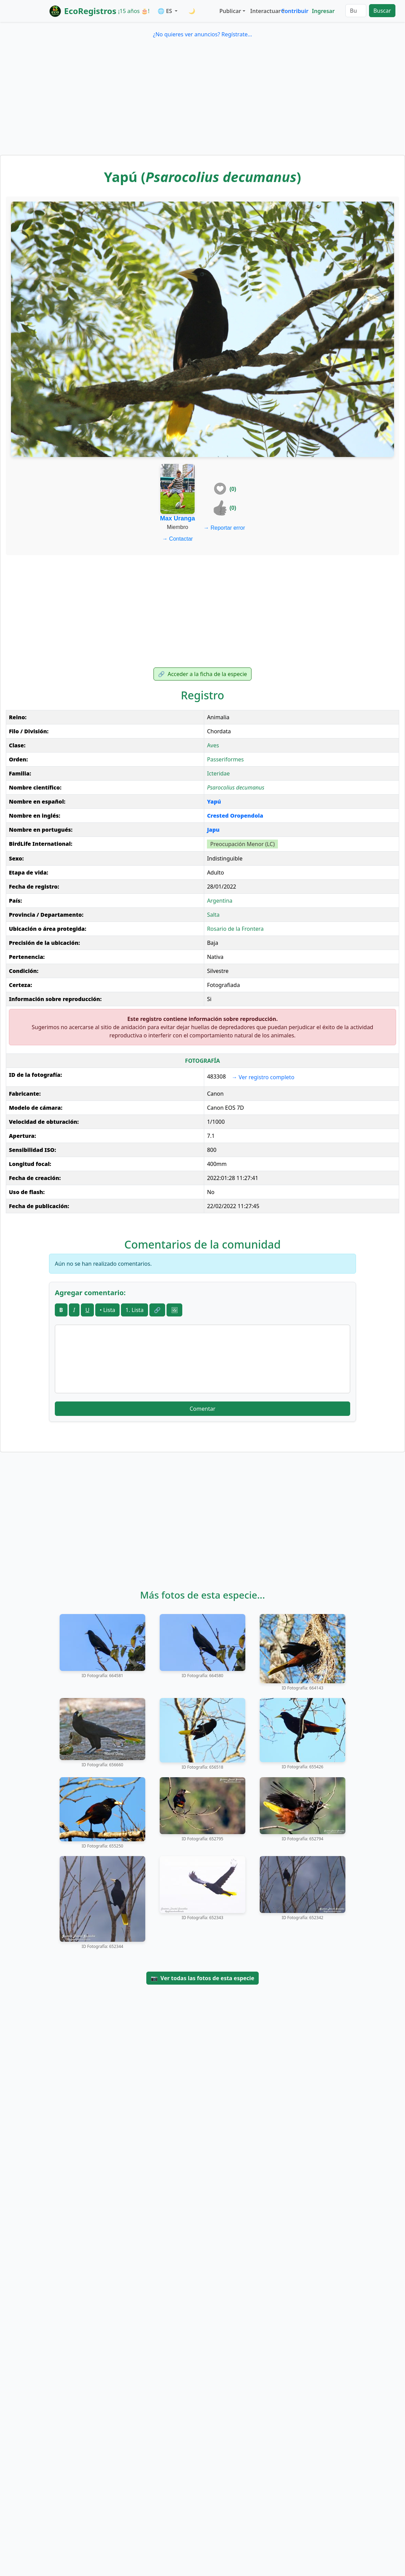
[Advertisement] (202, 104)
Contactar (177, 539)
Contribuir (294, 11)
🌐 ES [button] (165, 11)
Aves (213, 745)
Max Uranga (177, 518)
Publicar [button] (230, 11)
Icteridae (218, 773)
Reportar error (224, 528)
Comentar (202, 1408)
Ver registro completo (263, 1077)
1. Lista (134, 1310)
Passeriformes (225, 759)
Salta (213, 914)
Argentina (219, 900)
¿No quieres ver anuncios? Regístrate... (202, 34)
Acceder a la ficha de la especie (202, 674)
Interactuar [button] (264, 11)
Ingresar (323, 11)
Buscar (382, 10)
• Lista (107, 1310)
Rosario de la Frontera (235, 928)
